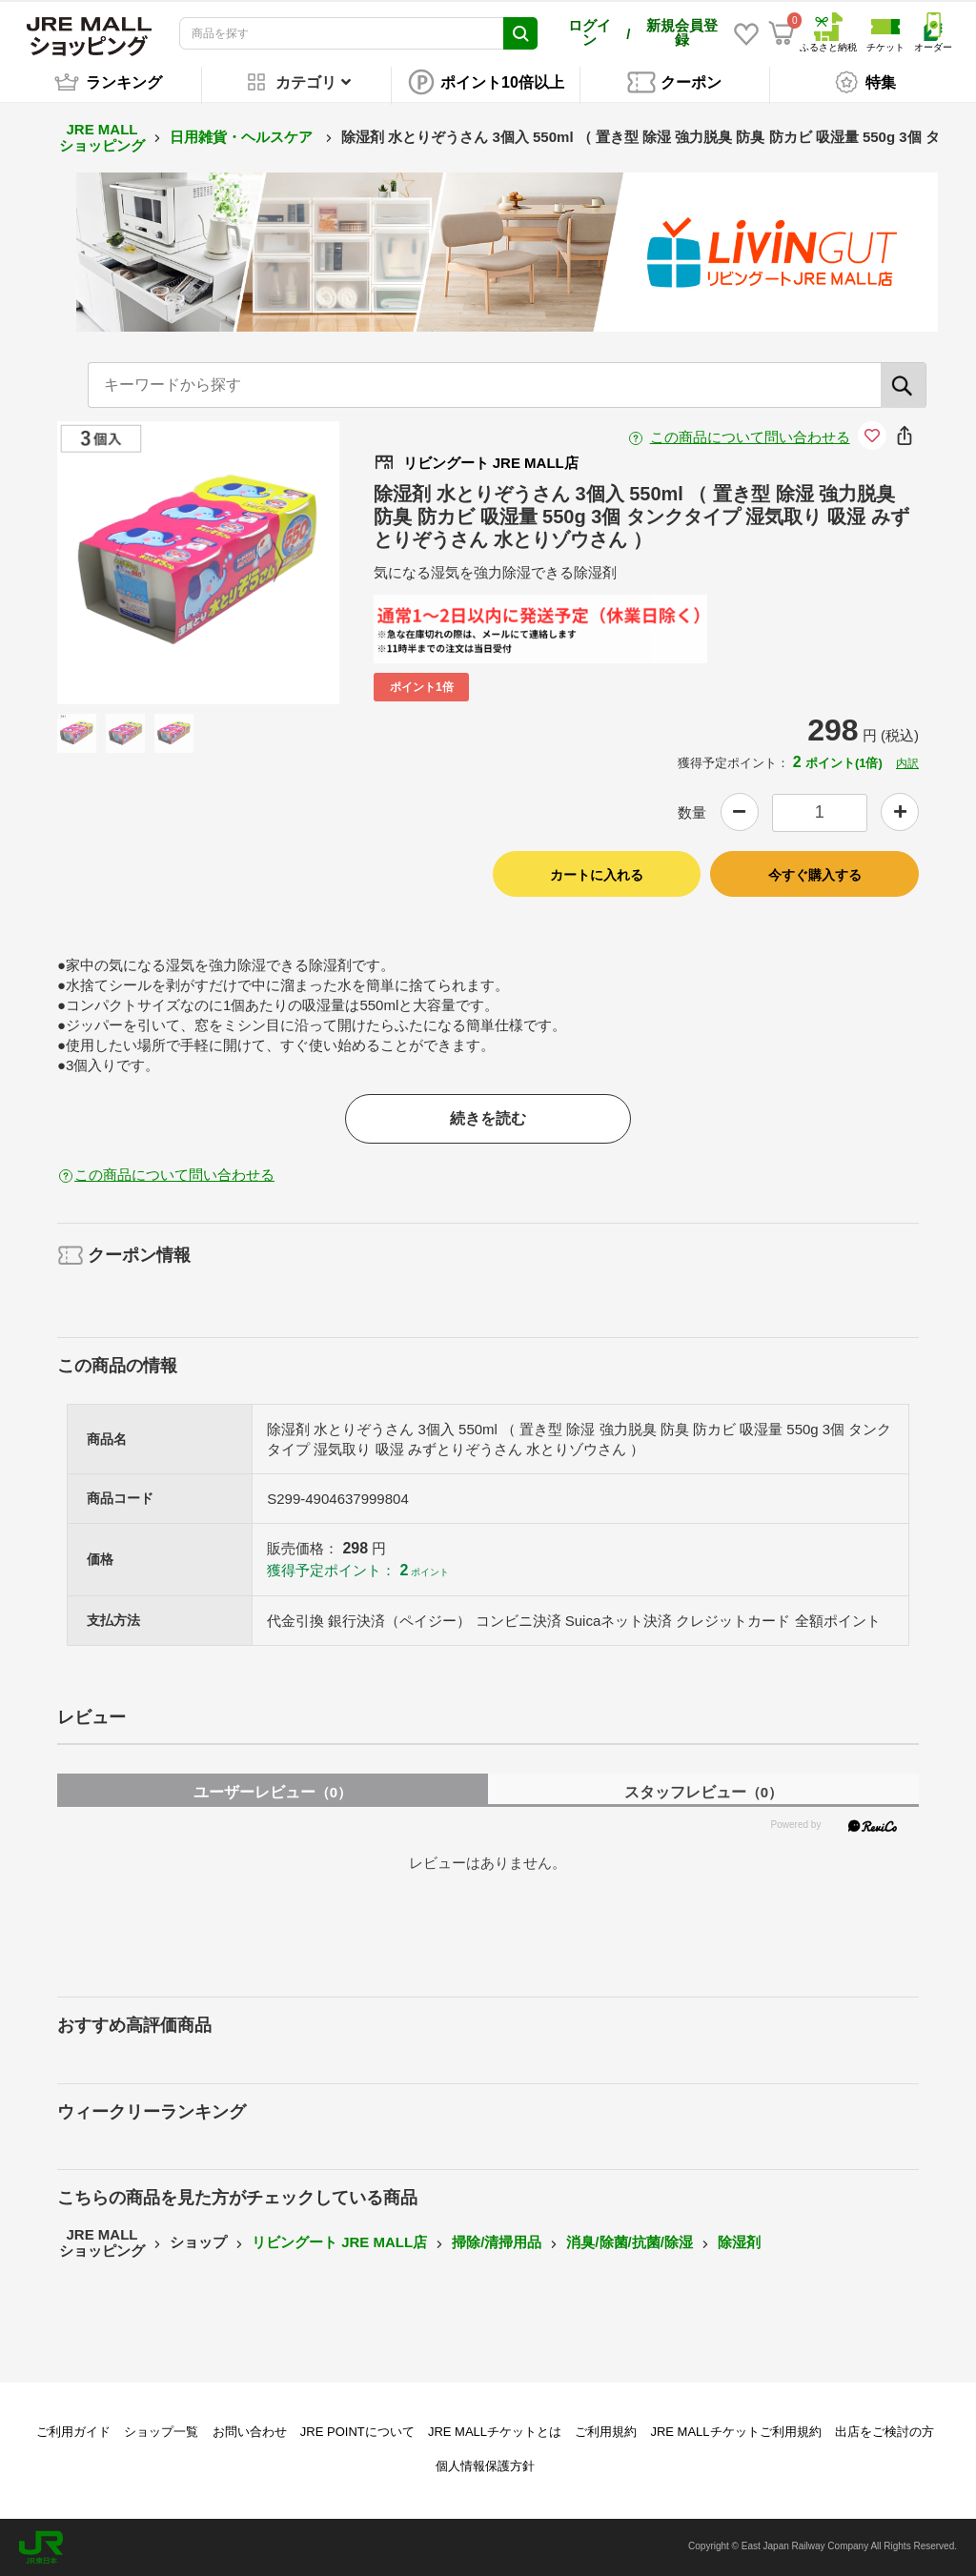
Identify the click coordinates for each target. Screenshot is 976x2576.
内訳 (907, 763)
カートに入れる (596, 874)
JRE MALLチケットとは (494, 2431)
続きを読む (488, 1118)
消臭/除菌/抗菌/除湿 (629, 2242)
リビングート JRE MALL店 (339, 2242)
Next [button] (267, 563)
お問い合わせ (250, 2431)
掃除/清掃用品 (496, 2242)
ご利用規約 (606, 2431)
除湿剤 (739, 2242)
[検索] (903, 385)
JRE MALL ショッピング (102, 137)
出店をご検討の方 (884, 2431)
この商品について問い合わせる (750, 437)
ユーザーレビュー (272, 1792)
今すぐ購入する (815, 874)
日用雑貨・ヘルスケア (243, 137)
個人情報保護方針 (485, 2466)
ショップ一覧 (161, 2431)
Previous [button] (129, 563)
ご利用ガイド (73, 2431)
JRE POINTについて (357, 2431)
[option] (198, 562)
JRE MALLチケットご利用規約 (735, 2431)
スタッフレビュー (703, 1792)
